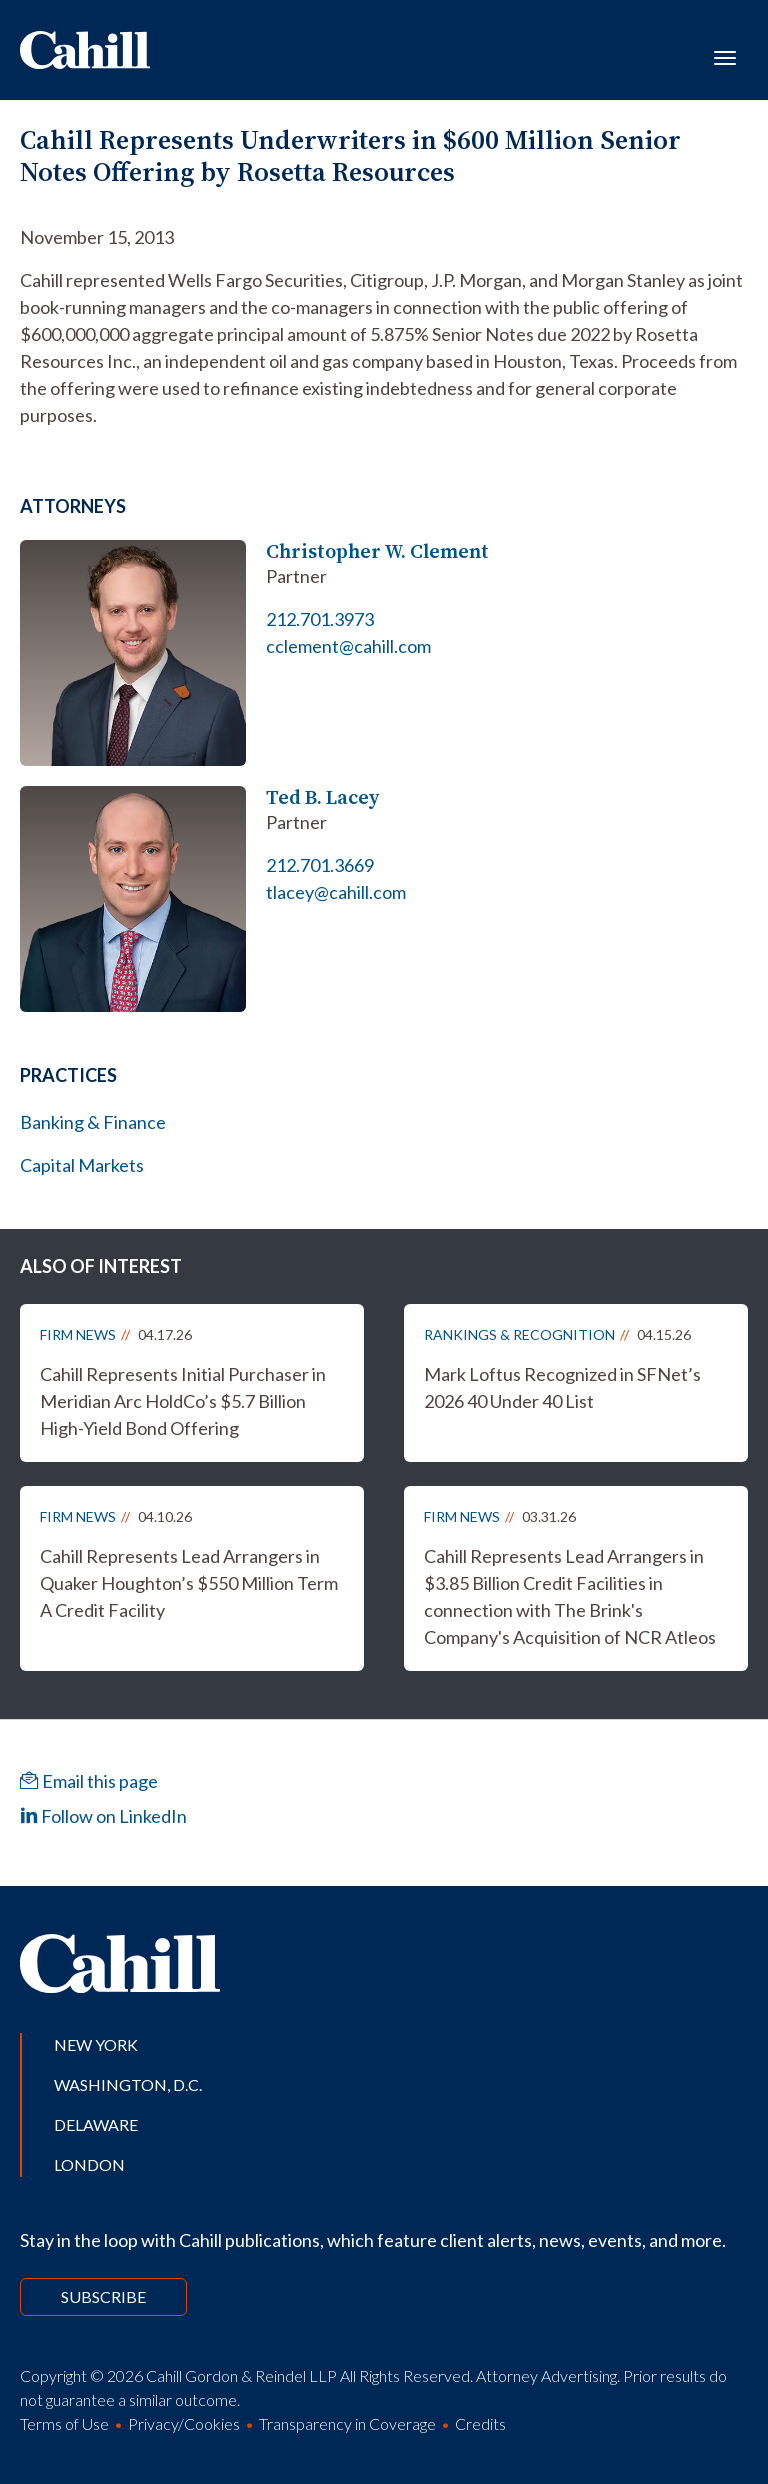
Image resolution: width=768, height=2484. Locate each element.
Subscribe (103, 2296)
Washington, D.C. (128, 2084)
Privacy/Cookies (184, 2423)
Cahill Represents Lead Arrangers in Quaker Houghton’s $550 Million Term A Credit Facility (189, 1583)
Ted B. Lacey (322, 797)
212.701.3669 (320, 865)
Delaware (96, 2124)
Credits (480, 2423)
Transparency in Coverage (347, 2423)
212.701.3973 (320, 619)
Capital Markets (82, 1165)
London (89, 2164)
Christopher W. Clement (377, 551)
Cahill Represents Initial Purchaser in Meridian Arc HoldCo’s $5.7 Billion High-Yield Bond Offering (183, 1401)
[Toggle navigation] (725, 56)
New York (96, 2044)
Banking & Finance (93, 1122)
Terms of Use (64, 2423)
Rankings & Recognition (519, 1334)
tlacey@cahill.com (336, 892)
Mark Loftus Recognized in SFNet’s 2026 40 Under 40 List (562, 1387)
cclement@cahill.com (348, 646)
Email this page (89, 1781)
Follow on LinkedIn (103, 1816)
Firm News (78, 1334)
